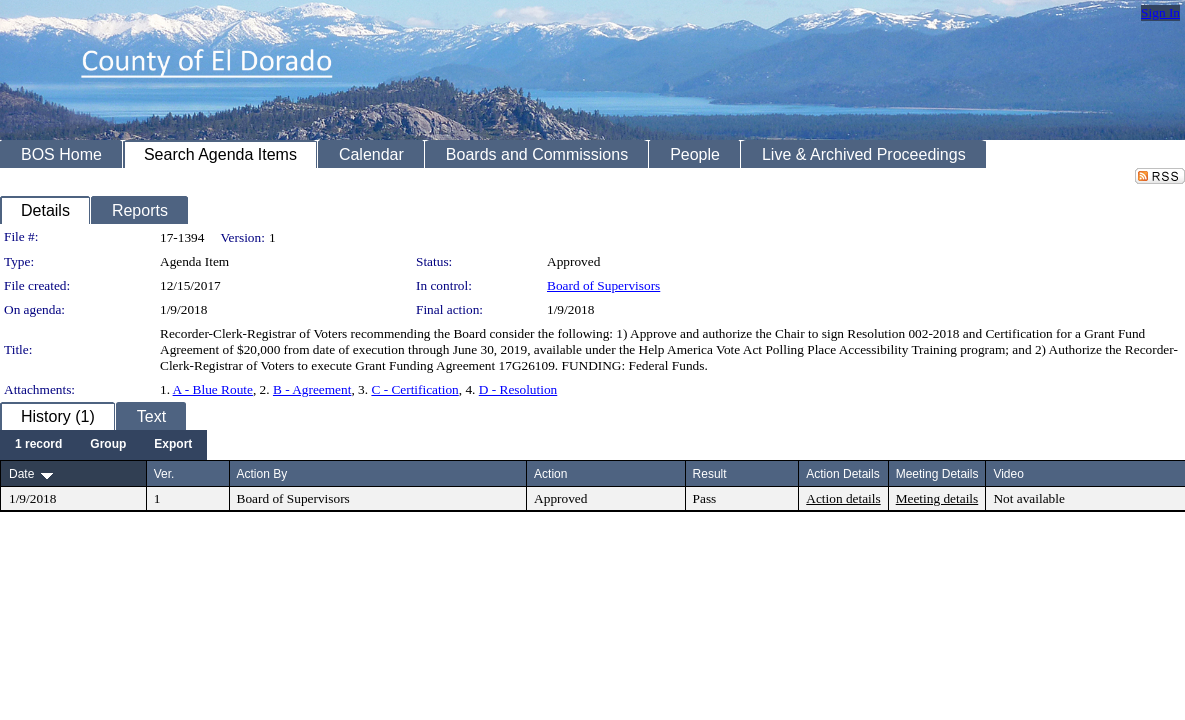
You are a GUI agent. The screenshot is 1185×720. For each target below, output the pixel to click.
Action (550, 474)
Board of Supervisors (603, 285)
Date (21, 474)
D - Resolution (518, 389)
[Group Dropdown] (108, 445)
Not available (1028, 498)
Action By (262, 474)
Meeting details (937, 498)
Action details (843, 498)
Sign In (1160, 12)
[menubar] (103, 445)
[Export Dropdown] (173, 445)
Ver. (164, 474)
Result (710, 474)
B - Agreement (312, 389)
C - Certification (414, 389)
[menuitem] (38, 445)
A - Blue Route (213, 389)
